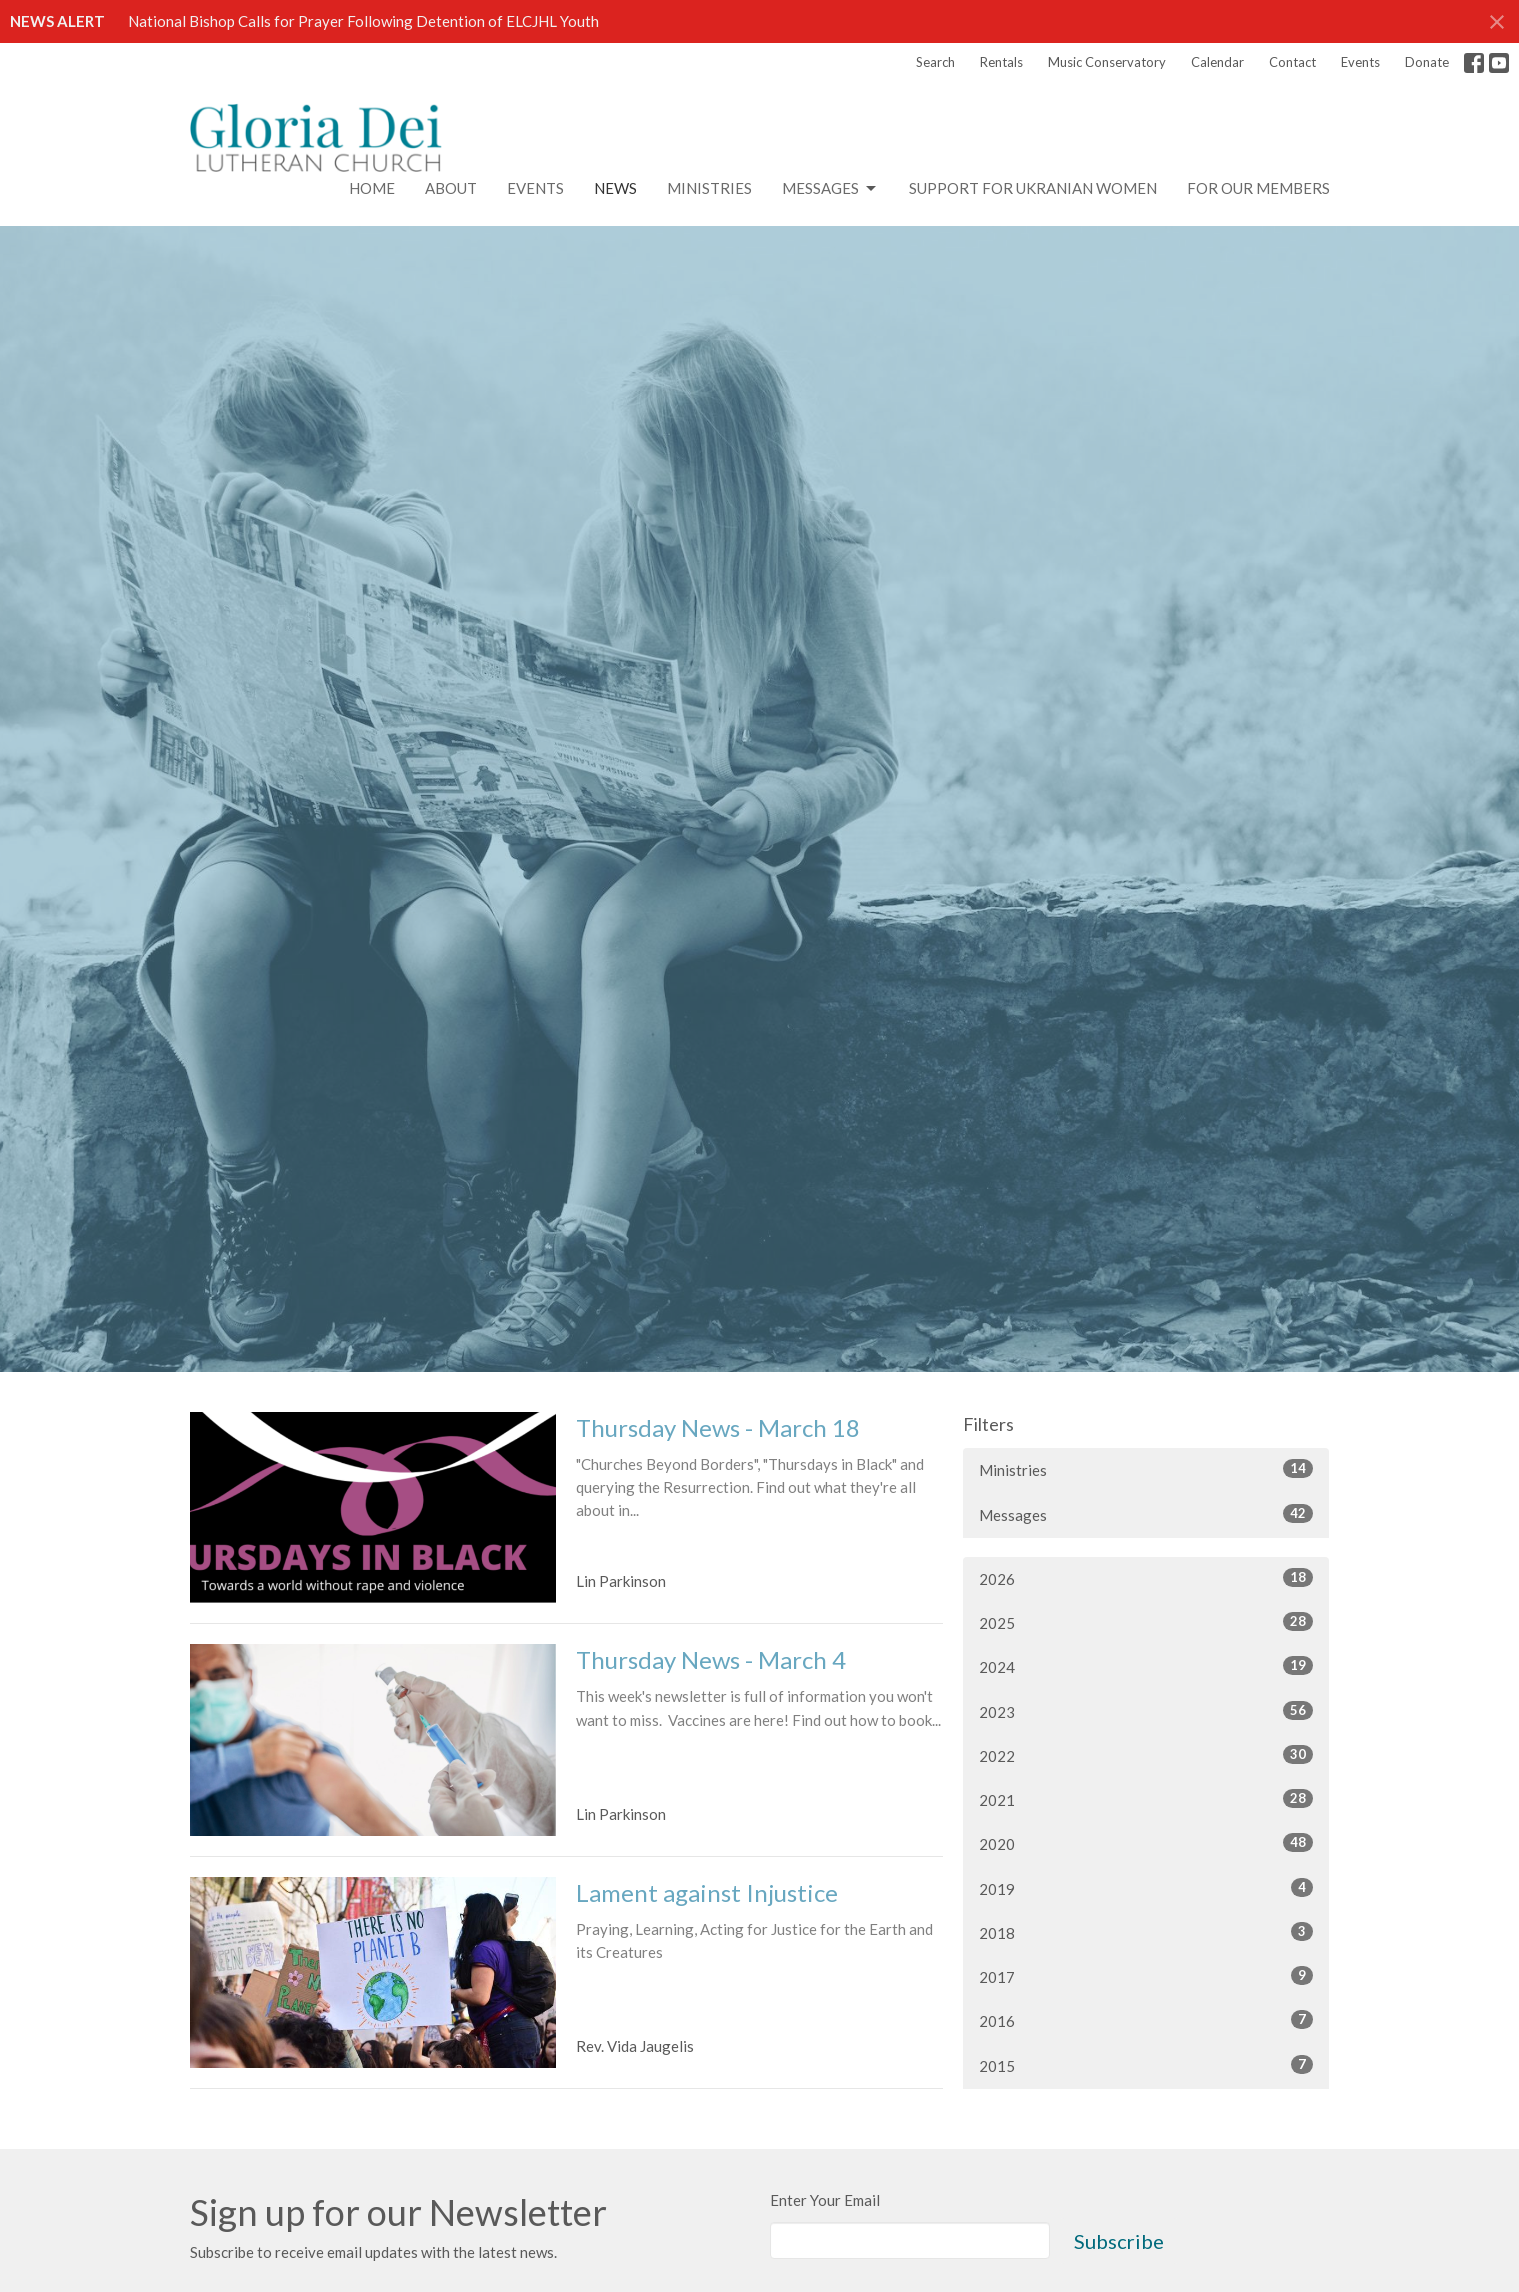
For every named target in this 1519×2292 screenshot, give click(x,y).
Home (372, 188)
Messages (830, 189)
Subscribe (1119, 2241)
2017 (1146, 1976)
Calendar (1217, 62)
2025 (1146, 1622)
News (615, 188)
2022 (1146, 1755)
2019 (1146, 1888)
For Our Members (1258, 188)
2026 (1146, 1578)
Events (1360, 62)
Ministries (709, 188)
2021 (1146, 1799)
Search (935, 62)
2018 (1146, 1932)
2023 (1146, 1711)
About (451, 188)
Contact (1292, 62)
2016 (1146, 2020)
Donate (1427, 62)
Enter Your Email (825, 2200)
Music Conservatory (1107, 62)
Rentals (1001, 62)
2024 (1146, 1666)
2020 (1146, 1843)
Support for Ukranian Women (1033, 188)
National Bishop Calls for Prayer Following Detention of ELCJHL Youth (363, 21)
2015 (1146, 2065)
